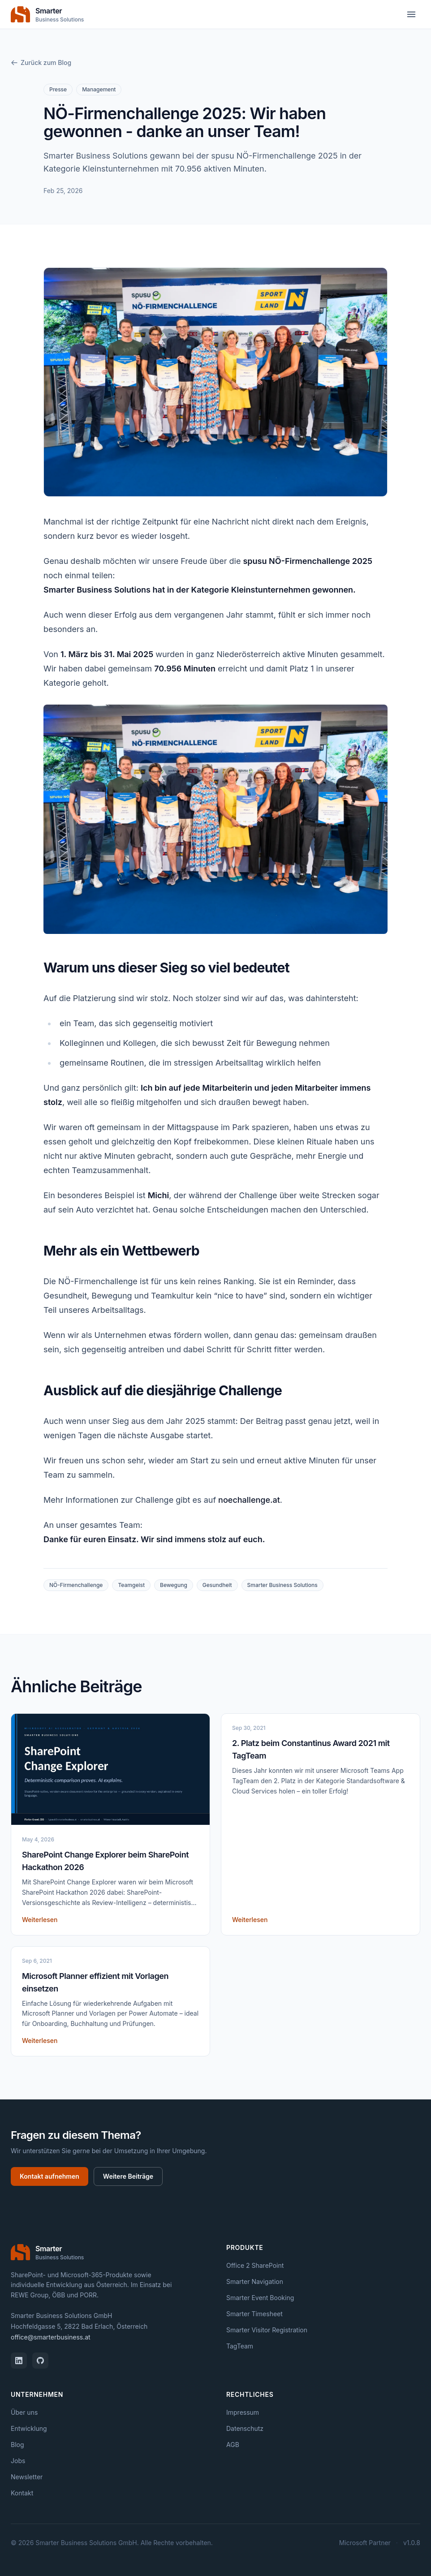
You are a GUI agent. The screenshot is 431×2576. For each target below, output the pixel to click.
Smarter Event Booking (260, 2297)
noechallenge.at (249, 1500)
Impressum (242, 2412)
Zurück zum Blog (41, 62)
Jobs (18, 2460)
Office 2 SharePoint (255, 2265)
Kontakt (22, 2493)
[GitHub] (40, 2360)
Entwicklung (29, 2428)
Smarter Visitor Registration (266, 2330)
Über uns (24, 2412)
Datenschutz (244, 2428)
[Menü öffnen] (411, 14)
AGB (232, 2444)
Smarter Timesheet (254, 2314)
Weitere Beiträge (128, 2176)
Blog (17, 2444)
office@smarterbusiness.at (51, 2337)
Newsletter (27, 2477)
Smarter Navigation (254, 2281)
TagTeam (239, 2346)
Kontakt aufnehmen (49, 2176)
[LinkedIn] (19, 2360)
